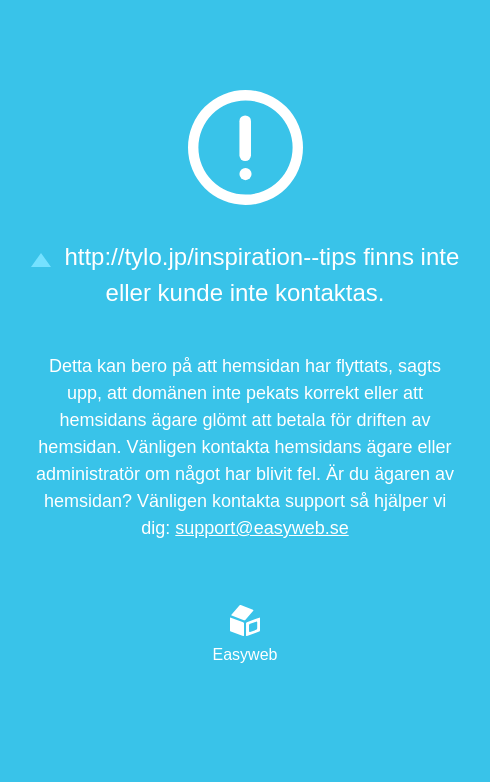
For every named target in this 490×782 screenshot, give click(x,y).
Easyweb (245, 634)
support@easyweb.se (261, 528)
